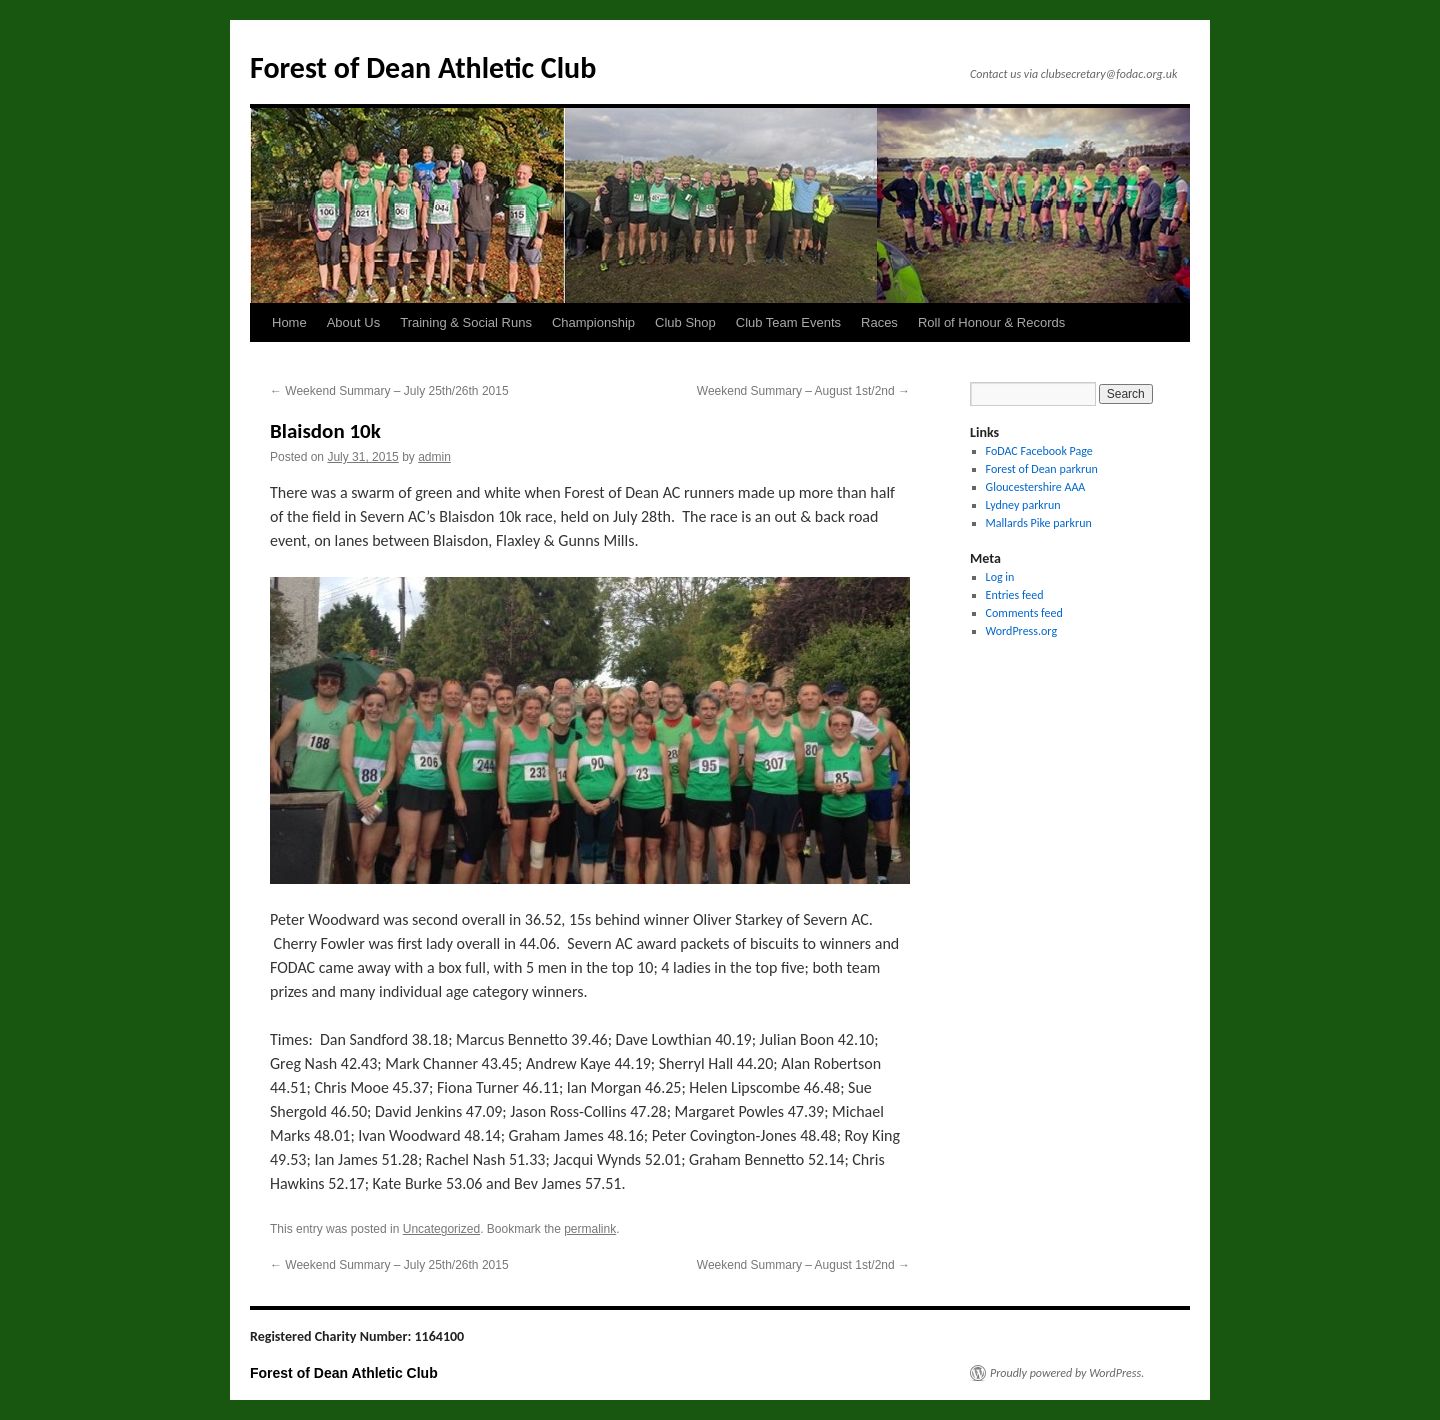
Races (879, 322)
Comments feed (1024, 613)
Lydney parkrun (1023, 505)
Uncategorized (441, 1229)
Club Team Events (788, 322)
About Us (353, 322)
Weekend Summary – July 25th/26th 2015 (389, 391)
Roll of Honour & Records (991, 322)
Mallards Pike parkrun (1039, 523)
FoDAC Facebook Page (1039, 451)
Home (289, 322)
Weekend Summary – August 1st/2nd (803, 391)
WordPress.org (1021, 631)
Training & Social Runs (466, 322)
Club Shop (685, 322)
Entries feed (1015, 595)
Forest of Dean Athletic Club (423, 67)
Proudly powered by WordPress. (1067, 1373)
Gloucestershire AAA (1036, 487)
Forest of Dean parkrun (1042, 469)
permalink (590, 1229)
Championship (593, 322)
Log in (1000, 577)
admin (434, 457)
